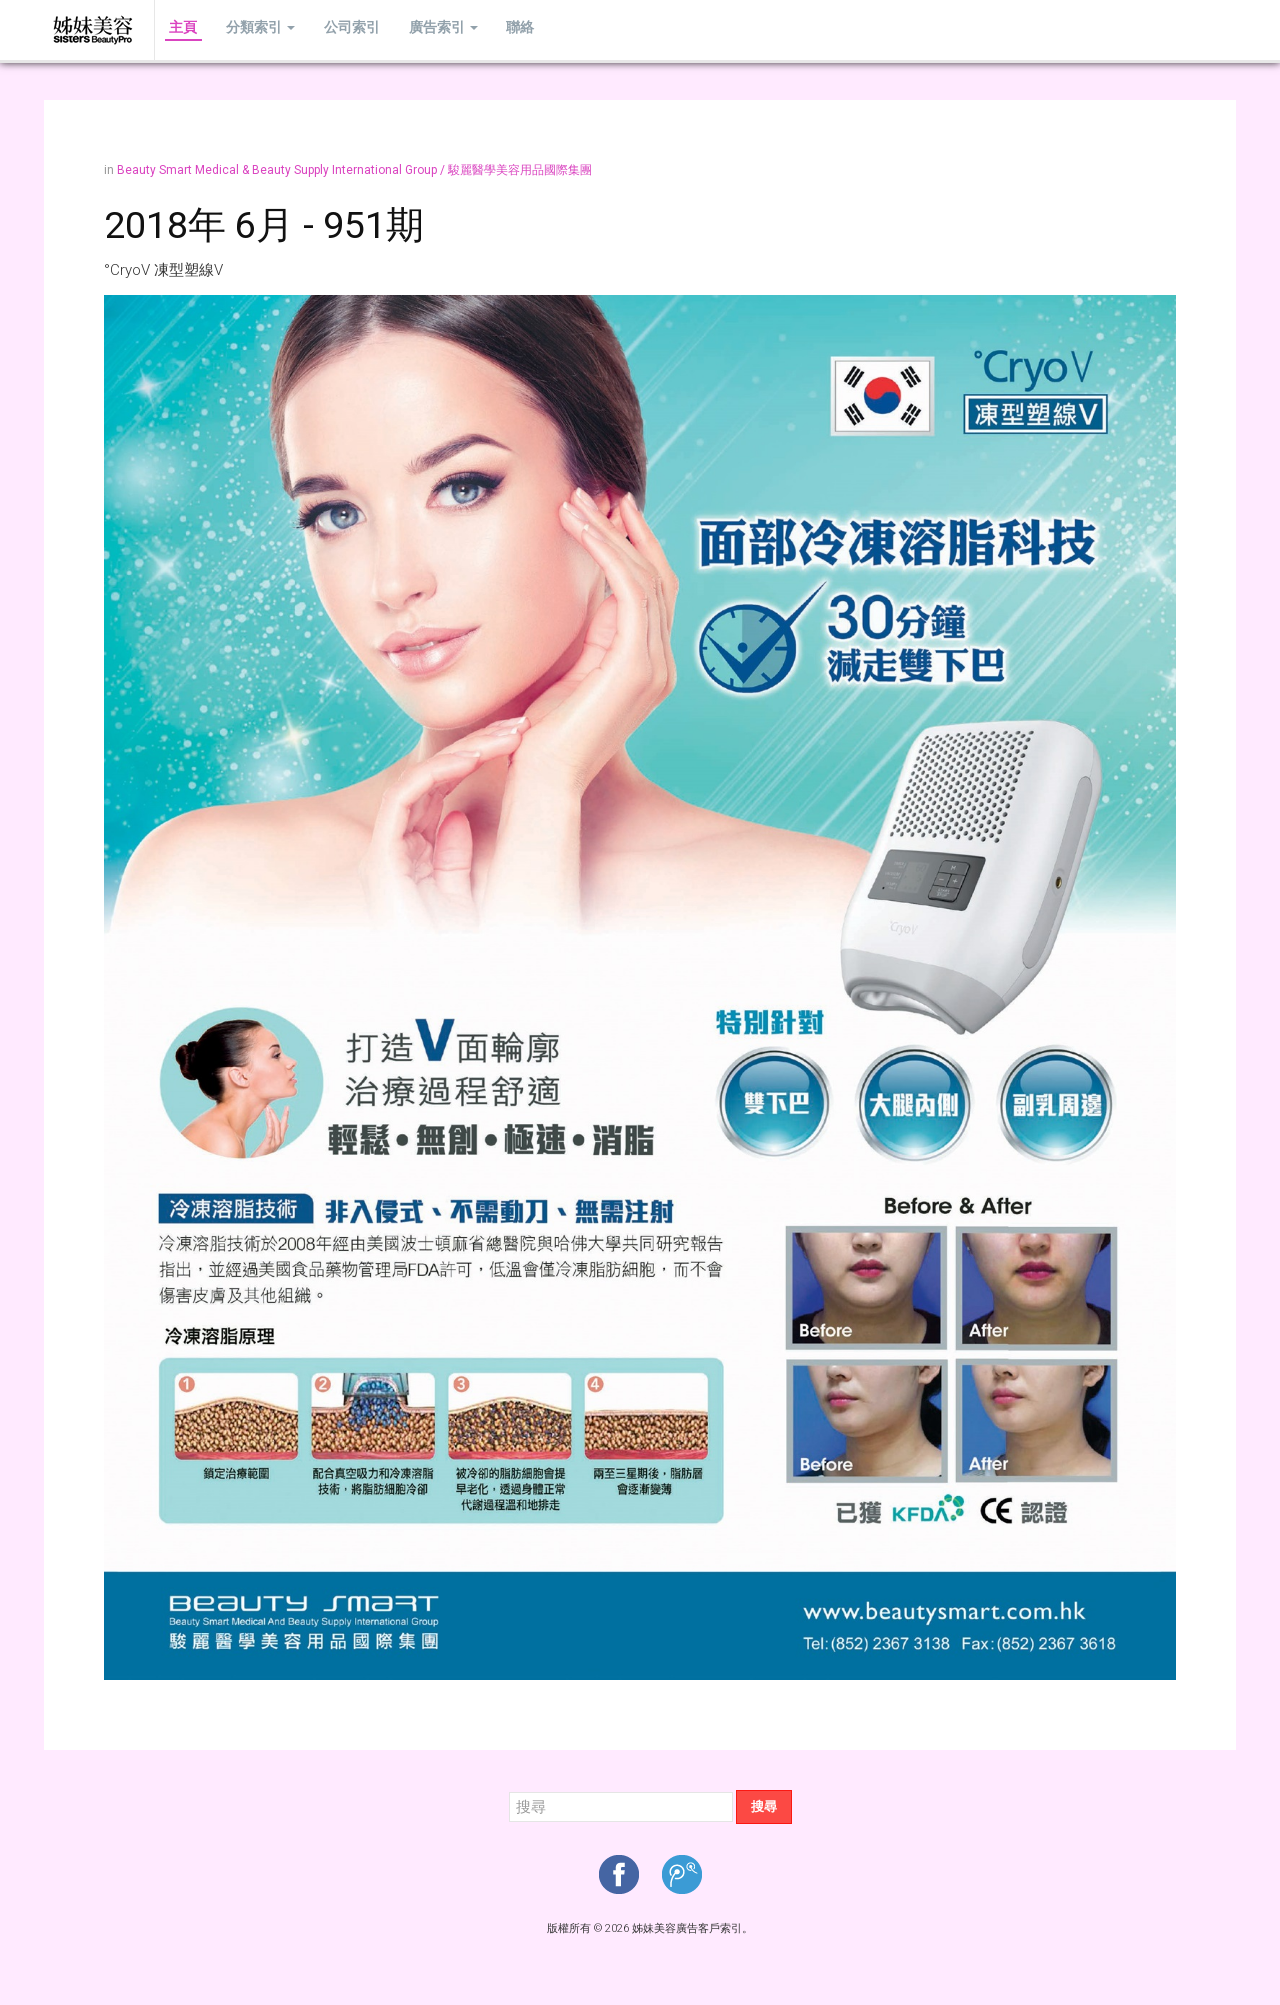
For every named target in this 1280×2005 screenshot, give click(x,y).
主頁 (179, 29)
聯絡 (481, 29)
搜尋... (509, 1790)
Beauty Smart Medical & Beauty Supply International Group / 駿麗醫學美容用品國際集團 (354, 170)
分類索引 (247, 29)
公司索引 (330, 29)
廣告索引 (412, 29)
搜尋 (764, 1806)
